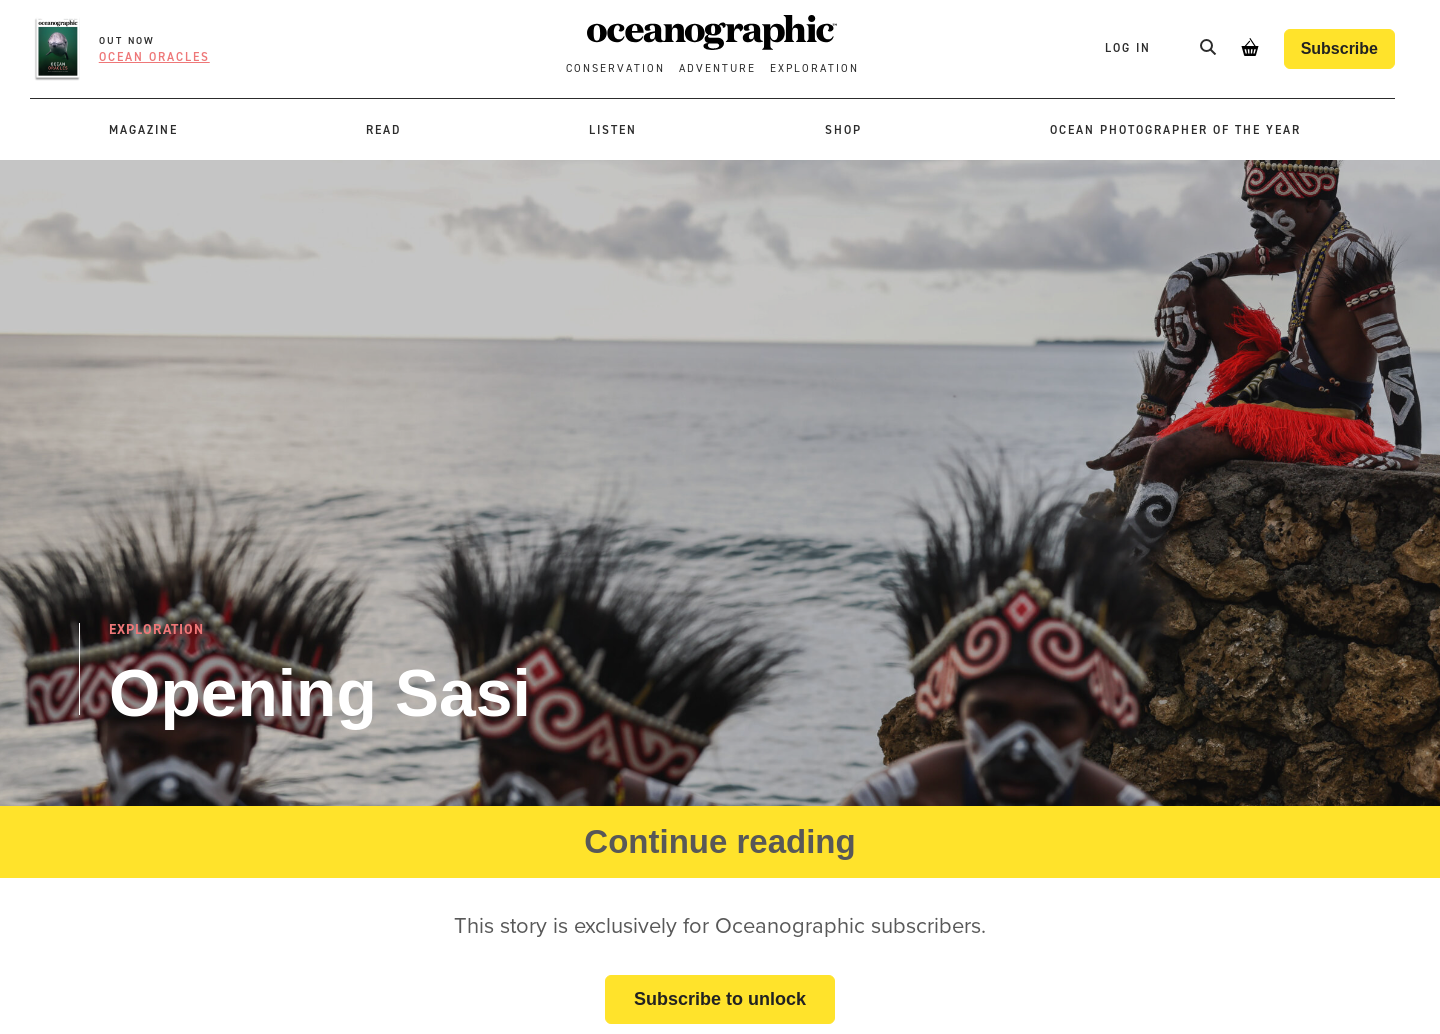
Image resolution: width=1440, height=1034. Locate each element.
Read (383, 130)
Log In (1130, 48)
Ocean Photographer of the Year (1175, 130)
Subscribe (1339, 48)
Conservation (615, 68)
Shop (843, 130)
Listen (613, 130)
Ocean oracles (154, 57)
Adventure (717, 68)
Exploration (814, 68)
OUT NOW (127, 40)
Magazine (143, 130)
